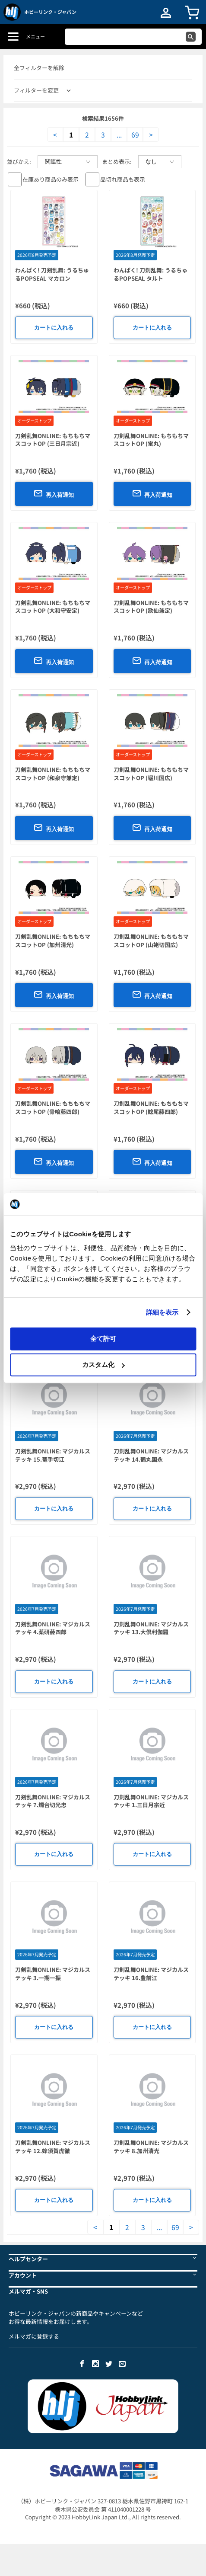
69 (135, 134)
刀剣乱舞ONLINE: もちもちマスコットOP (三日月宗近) (52, 440)
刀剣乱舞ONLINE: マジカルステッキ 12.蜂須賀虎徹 (52, 2146)
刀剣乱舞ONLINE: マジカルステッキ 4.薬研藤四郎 (52, 1628)
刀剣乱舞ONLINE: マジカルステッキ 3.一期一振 (52, 1973)
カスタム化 (103, 1364)
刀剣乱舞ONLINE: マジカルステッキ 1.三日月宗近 (151, 1801)
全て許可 (103, 1338)
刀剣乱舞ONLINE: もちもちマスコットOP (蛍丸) (151, 440)
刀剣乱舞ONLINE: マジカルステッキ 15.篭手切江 (52, 1455)
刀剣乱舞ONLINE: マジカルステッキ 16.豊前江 (151, 1973)
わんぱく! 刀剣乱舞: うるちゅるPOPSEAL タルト (150, 274)
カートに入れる (53, 327)
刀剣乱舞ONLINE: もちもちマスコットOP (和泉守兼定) (52, 773)
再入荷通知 (54, 493)
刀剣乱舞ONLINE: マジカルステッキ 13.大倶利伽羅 (151, 1628)
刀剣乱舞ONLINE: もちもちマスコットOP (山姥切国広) (151, 940)
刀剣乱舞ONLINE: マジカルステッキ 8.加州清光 (151, 2146)
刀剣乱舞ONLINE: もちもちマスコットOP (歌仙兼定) (151, 606)
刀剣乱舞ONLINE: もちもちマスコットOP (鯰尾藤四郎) (151, 1107)
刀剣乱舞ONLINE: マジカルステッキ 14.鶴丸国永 (151, 1455)
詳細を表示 (162, 1312)
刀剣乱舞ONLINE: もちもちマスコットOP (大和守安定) (52, 606)
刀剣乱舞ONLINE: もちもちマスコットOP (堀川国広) (151, 773)
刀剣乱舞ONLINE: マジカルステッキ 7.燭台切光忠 (52, 1801)
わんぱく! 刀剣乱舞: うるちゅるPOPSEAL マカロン (52, 274)
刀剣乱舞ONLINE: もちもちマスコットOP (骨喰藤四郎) (52, 1107)
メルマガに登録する (34, 2336)
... (119, 134)
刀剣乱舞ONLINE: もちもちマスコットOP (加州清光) (52, 940)
